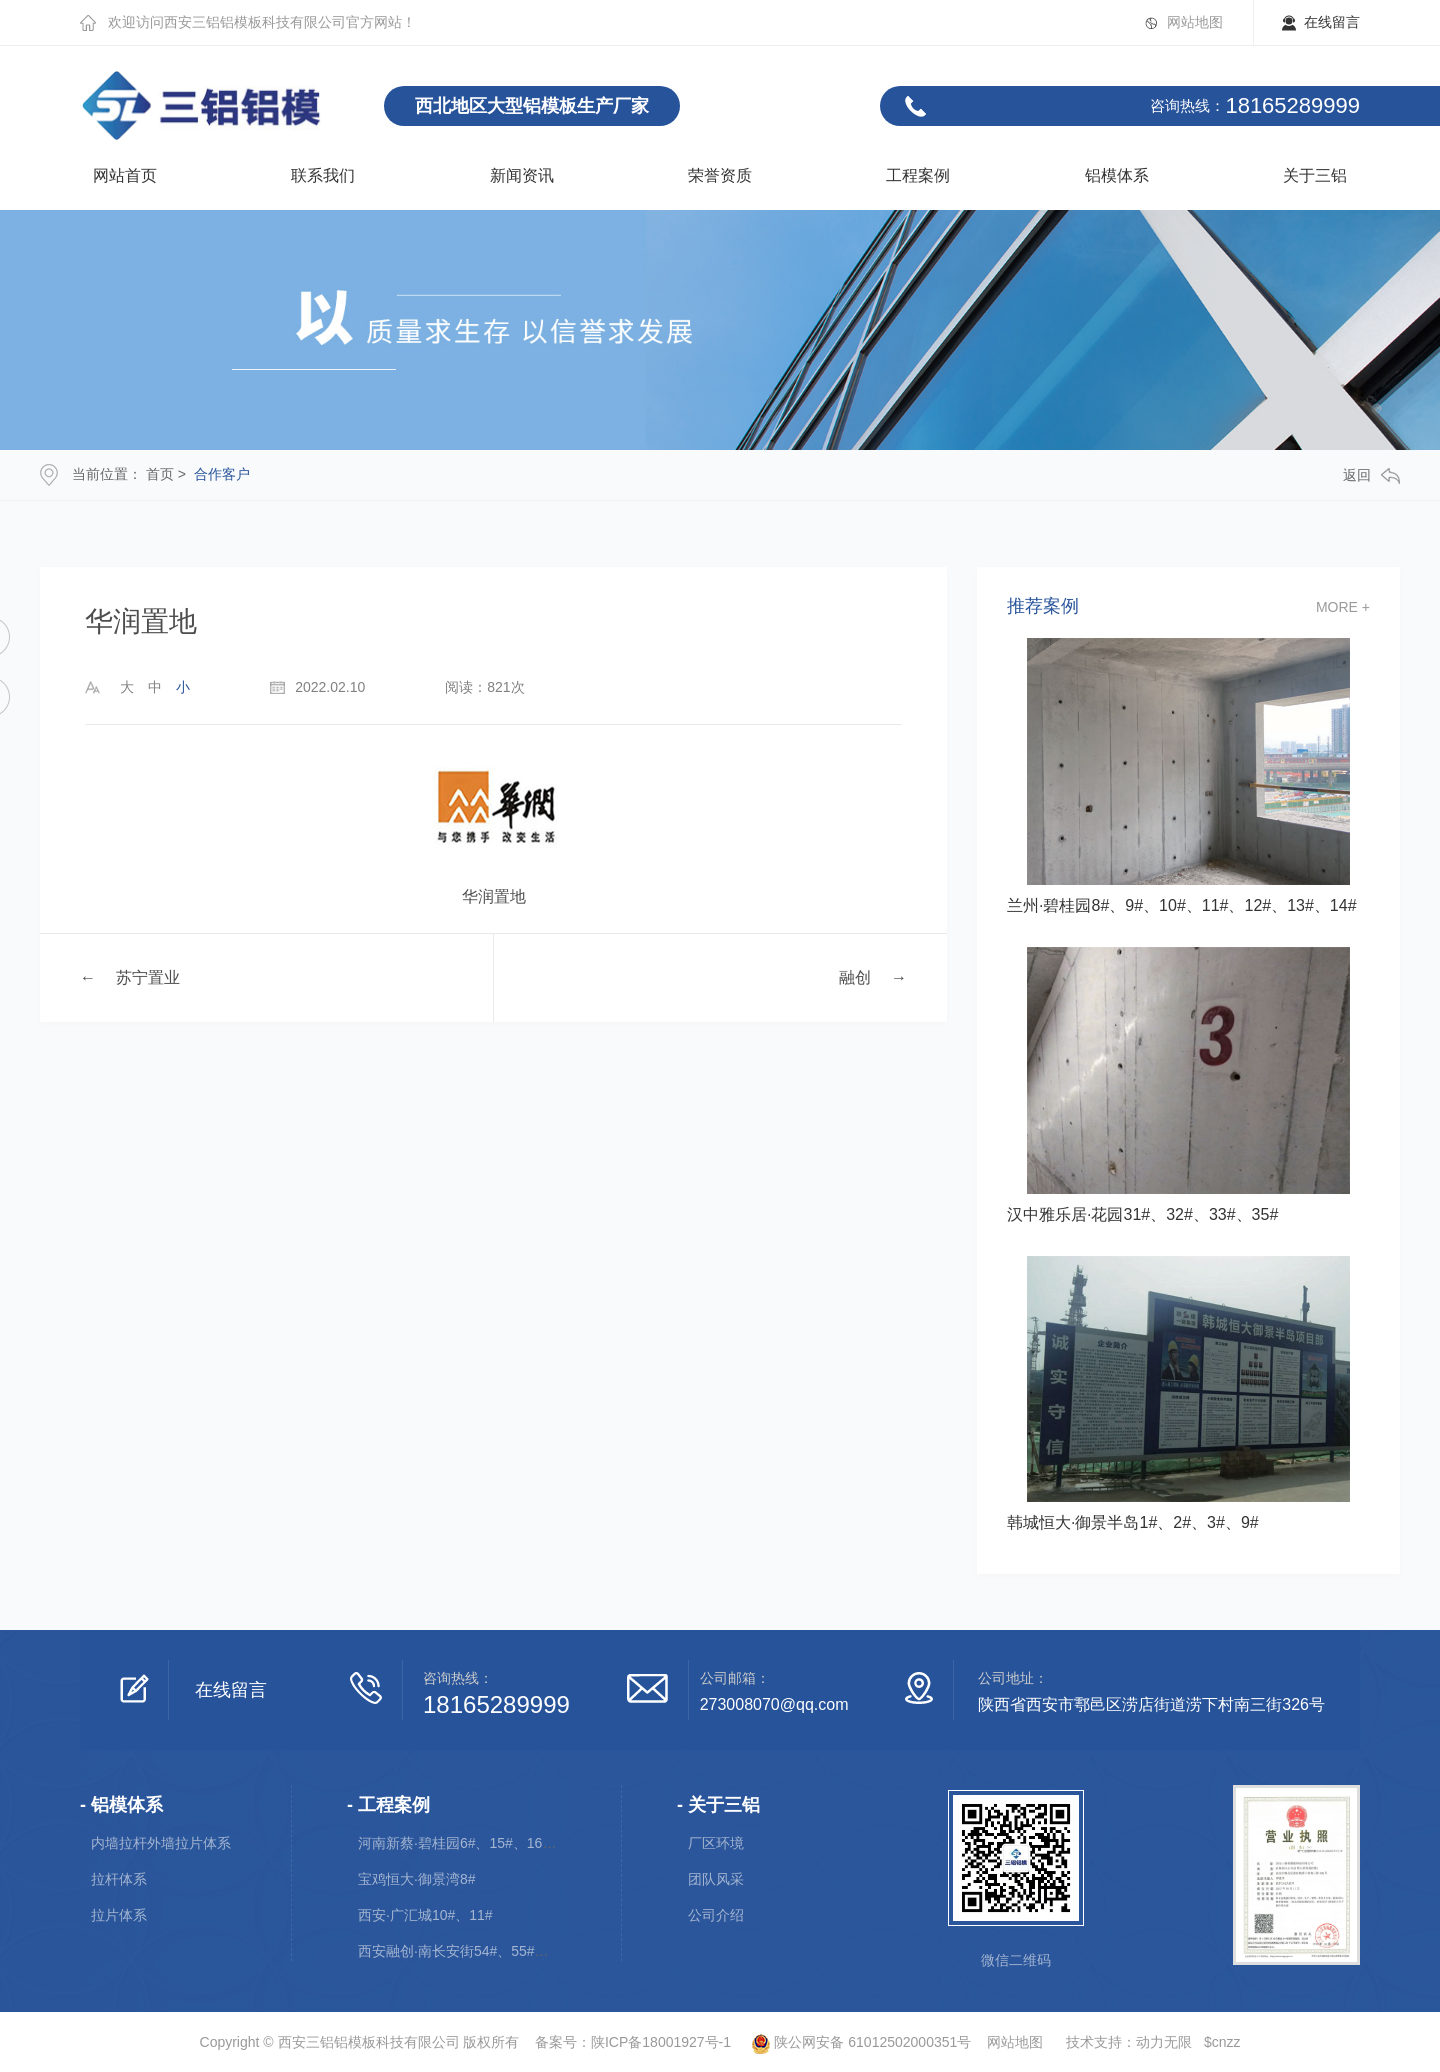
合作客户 (222, 474)
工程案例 (918, 175)
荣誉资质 (720, 175)
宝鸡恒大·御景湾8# (416, 1879)
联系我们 (323, 175)
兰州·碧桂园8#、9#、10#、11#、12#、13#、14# (1182, 905)
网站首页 (125, 175)
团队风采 (716, 1879)
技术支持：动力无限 (1129, 2042)
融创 (855, 977)
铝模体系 (1117, 175)
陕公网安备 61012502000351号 (853, 2042)
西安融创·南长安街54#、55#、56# (465, 1951)
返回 (1371, 475)
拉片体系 (119, 1915)
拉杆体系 (119, 1879)
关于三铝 (1315, 175)
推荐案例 (1043, 606)
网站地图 (1195, 22)
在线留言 (1332, 22)
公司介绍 (716, 1915)
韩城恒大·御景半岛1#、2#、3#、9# (1133, 1522)
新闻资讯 (522, 175)
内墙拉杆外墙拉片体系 (161, 1843)
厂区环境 (716, 1843)
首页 (160, 474)
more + (1343, 607)
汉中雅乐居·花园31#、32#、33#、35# (1142, 1214)
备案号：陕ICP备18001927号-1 (633, 2042)
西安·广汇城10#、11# (425, 1915)
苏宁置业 (148, 977)
